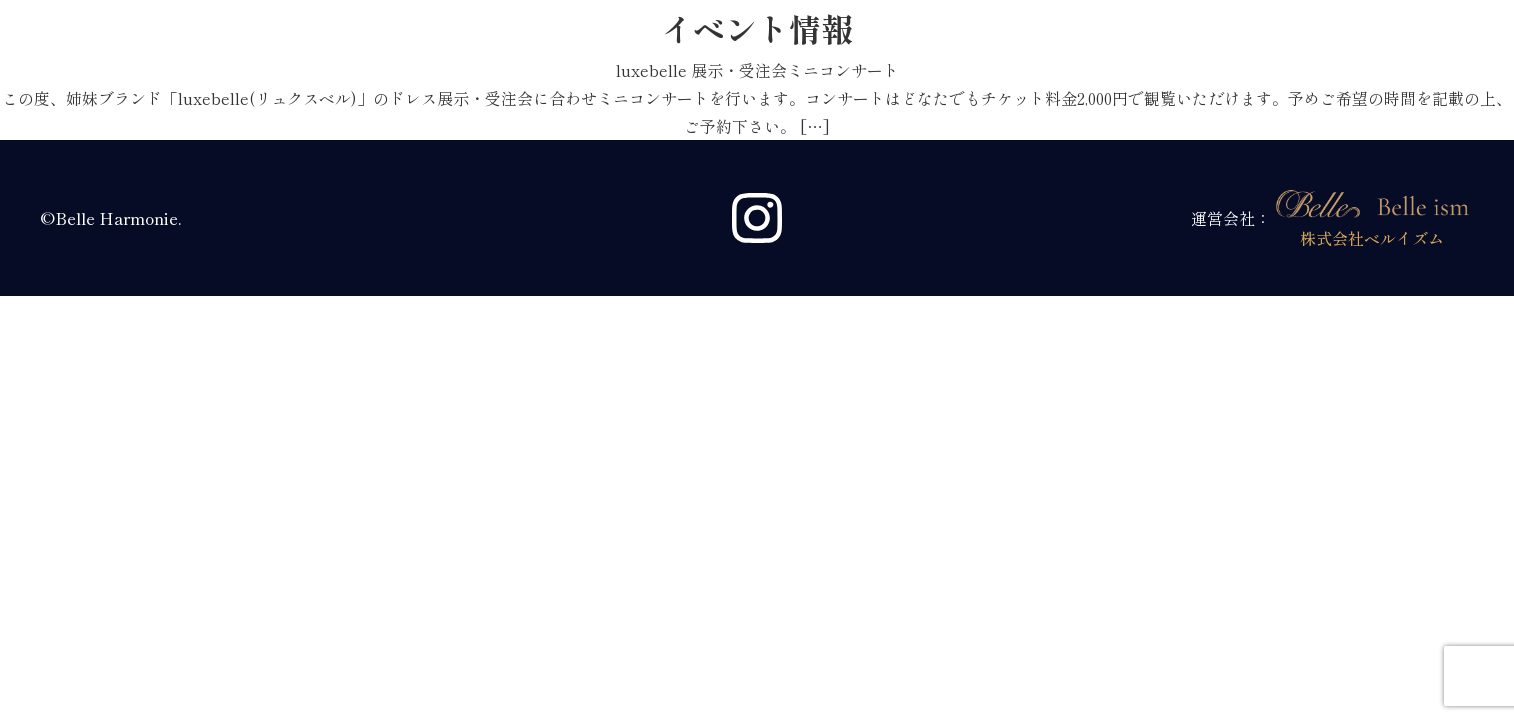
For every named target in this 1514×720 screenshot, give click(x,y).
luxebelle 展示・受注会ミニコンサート (757, 70)
